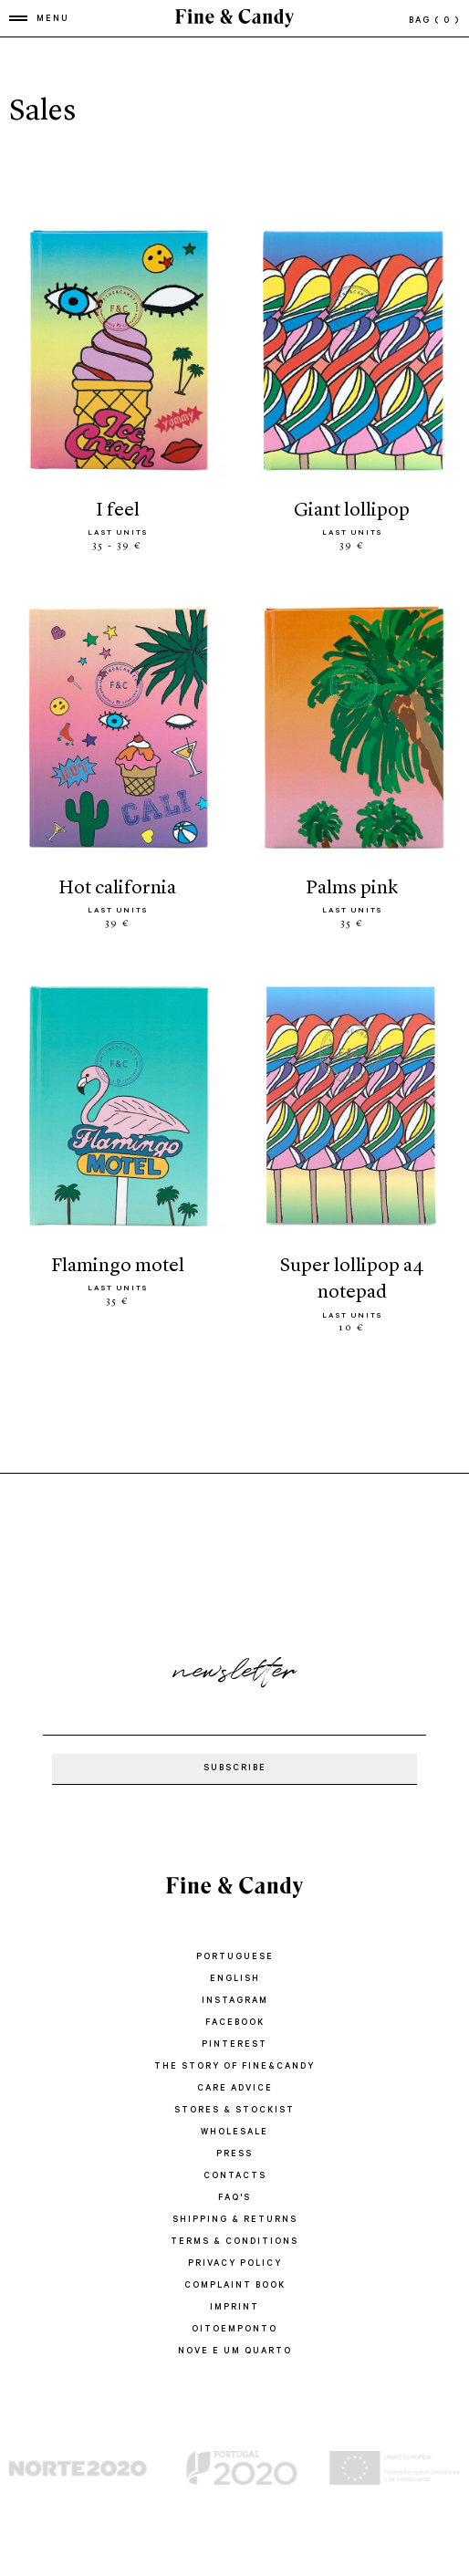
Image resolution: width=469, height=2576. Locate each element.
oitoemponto (234, 2330)
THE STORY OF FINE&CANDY (234, 2067)
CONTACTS (234, 2177)
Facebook (235, 2023)
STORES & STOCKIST (234, 2111)
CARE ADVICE (235, 2089)
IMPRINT (234, 2308)
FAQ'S (234, 2199)
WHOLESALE (234, 2133)
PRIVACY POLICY (235, 2264)
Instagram (235, 2002)
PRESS (234, 2155)
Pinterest (234, 2045)
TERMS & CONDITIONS (234, 2242)
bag (434, 21)
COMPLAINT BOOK (235, 2286)
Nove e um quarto (235, 2352)
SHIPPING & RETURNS (234, 2221)
